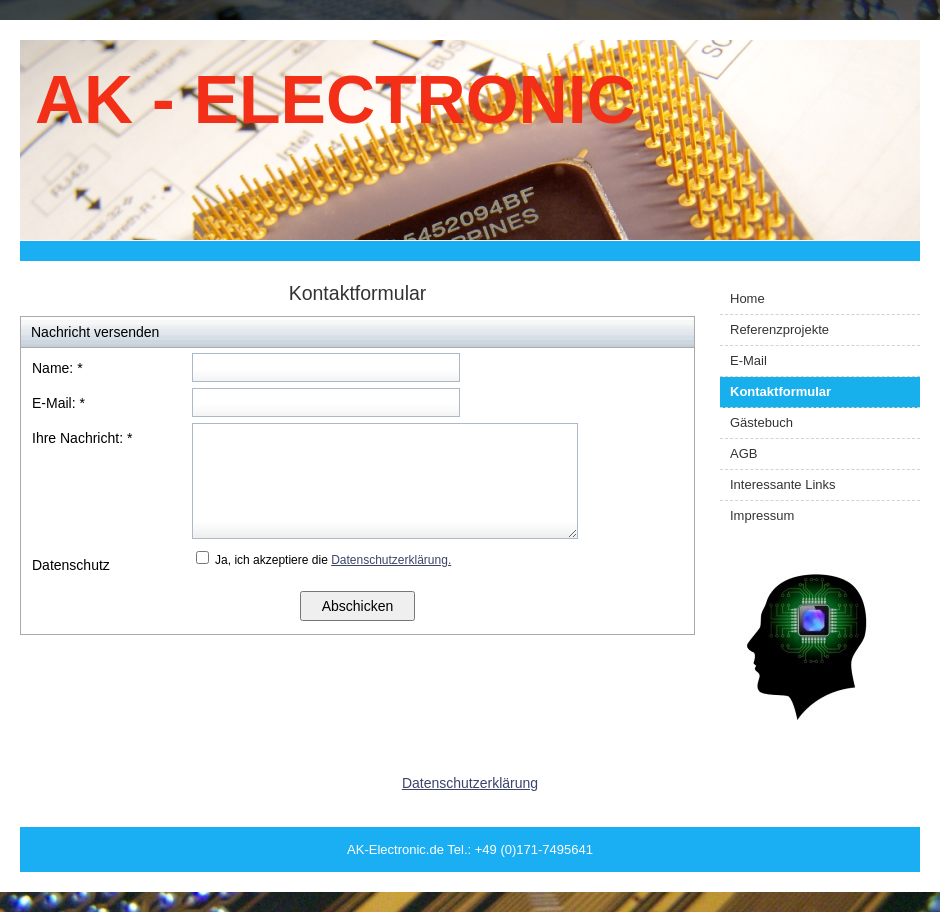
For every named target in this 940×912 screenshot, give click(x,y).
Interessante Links (783, 484)
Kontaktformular (780, 391)
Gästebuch (761, 422)
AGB (743, 453)
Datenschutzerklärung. (391, 560)
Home (747, 298)
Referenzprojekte (779, 329)
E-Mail (748, 360)
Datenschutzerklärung (470, 783)
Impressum (762, 515)
